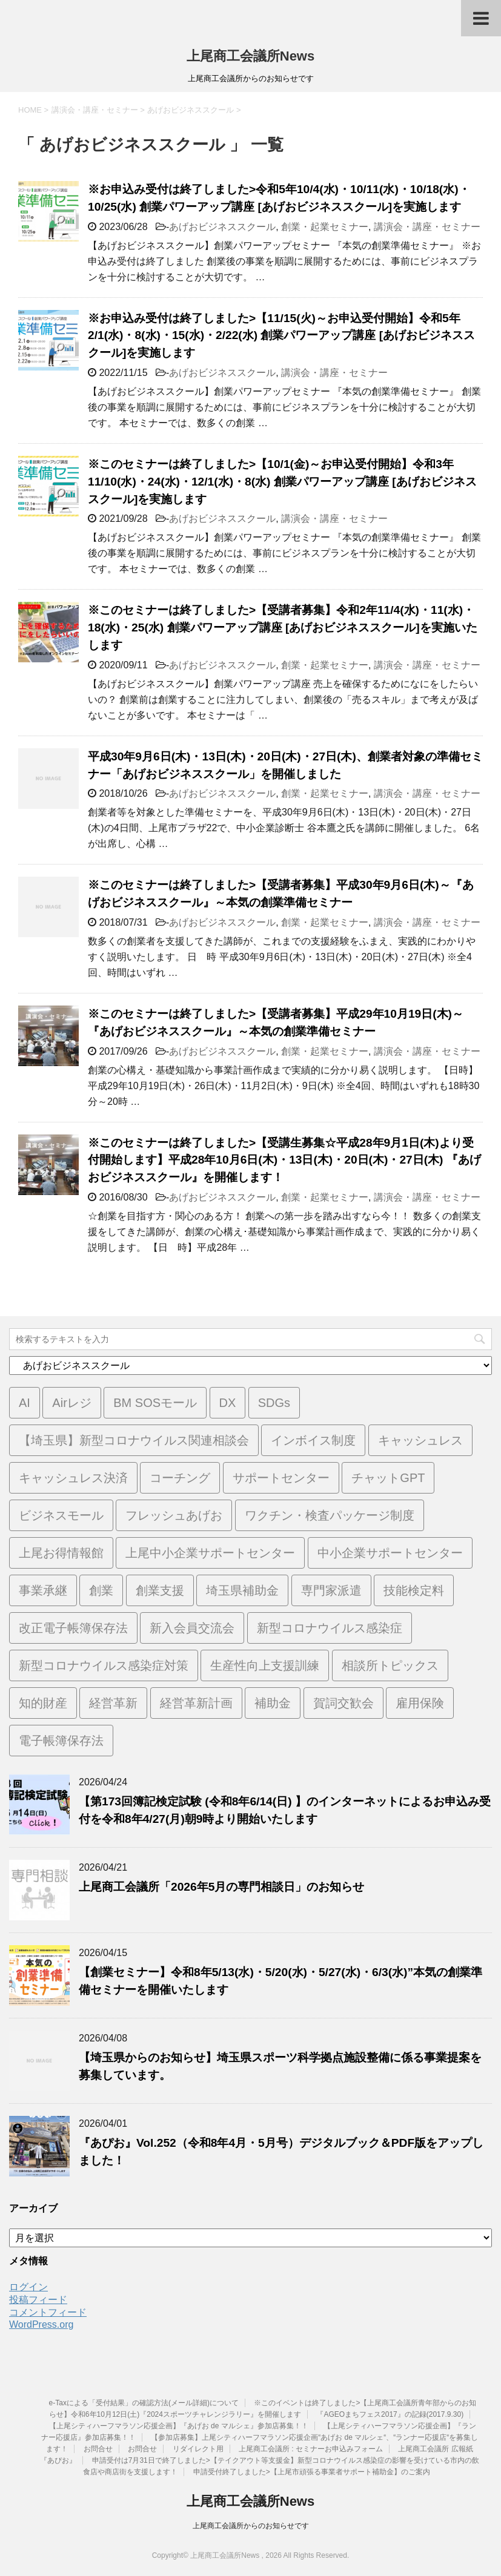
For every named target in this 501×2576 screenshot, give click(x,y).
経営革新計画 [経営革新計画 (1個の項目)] (196, 1703)
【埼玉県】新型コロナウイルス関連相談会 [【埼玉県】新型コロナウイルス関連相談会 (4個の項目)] (134, 1440)
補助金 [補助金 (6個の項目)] (272, 1703)
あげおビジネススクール (222, 227)
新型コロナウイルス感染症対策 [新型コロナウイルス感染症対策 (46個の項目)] (103, 1665)
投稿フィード (38, 2299)
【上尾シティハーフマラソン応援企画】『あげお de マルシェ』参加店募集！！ (178, 2426)
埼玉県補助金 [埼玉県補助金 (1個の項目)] (242, 1590)
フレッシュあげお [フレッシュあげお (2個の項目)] (173, 1515)
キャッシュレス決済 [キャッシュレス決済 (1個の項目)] (73, 1477)
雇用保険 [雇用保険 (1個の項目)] (420, 1703)
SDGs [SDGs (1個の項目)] (274, 1402)
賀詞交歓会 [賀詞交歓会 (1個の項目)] (343, 1703)
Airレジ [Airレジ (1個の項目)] (71, 1402)
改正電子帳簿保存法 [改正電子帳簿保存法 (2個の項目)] (73, 1628)
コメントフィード (48, 2312)
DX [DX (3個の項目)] (227, 1402)
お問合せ (98, 2449)
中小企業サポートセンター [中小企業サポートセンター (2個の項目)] (390, 1553)
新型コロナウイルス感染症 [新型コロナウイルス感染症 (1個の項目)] (329, 1628)
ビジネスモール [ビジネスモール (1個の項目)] (61, 1515)
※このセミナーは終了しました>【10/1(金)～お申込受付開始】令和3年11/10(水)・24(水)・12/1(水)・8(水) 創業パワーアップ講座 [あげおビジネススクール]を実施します (282, 482)
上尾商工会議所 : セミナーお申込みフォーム (311, 2449)
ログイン (28, 2287)
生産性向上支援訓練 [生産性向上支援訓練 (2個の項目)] (264, 1665)
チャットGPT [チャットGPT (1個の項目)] (388, 1477)
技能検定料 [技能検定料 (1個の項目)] (413, 1590)
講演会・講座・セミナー (427, 227)
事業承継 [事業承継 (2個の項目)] (43, 1590)
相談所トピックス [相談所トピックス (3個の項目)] (390, 1665)
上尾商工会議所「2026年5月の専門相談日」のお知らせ (221, 1886)
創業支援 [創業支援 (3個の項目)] (160, 1590)
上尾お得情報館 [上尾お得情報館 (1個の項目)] (61, 1553)
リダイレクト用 (198, 2449)
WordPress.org (41, 2324)
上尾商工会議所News (250, 56)
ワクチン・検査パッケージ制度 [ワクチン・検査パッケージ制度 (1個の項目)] (329, 1515)
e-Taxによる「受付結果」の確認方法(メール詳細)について (144, 2403)
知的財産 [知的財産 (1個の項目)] (43, 1703)
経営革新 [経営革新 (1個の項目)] (113, 1703)
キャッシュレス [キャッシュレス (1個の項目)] (420, 1440)
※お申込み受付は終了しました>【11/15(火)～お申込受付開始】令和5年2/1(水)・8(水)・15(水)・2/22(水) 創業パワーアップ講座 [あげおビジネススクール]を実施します (281, 336)
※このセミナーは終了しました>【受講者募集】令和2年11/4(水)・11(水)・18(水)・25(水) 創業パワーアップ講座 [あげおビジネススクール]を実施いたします (282, 627)
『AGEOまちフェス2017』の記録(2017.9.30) (389, 2414)
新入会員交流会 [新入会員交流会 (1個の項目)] (192, 1628)
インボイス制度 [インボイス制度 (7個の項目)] (313, 1440)
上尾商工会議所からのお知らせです (251, 2526)
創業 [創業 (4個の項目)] (101, 1590)
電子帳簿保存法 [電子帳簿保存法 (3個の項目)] (61, 1740)
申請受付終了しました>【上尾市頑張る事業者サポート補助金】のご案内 (311, 2472)
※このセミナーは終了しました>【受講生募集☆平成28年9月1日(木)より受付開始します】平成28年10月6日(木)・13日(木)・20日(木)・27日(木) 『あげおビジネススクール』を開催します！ (284, 1160)
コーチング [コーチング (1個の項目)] (180, 1477)
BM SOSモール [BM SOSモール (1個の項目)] (155, 1402)
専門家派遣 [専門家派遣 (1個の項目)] (331, 1590)
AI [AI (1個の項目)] (24, 1402)
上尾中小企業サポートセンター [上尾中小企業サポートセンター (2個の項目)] (210, 1553)
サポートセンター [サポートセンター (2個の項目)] (281, 1477)
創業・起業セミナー (324, 227)
